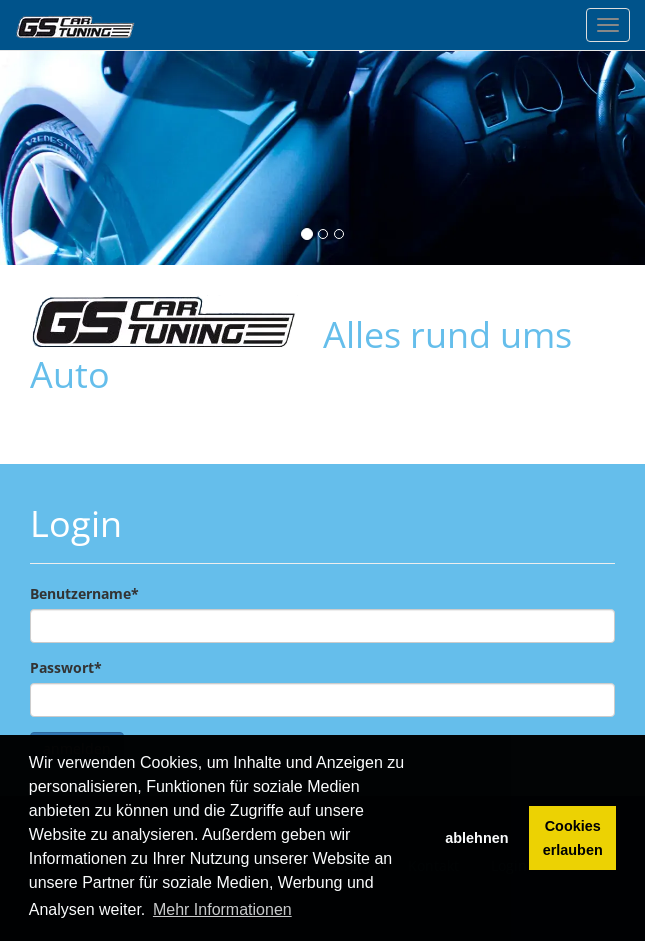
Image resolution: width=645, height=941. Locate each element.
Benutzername (84, 593)
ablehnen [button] (476, 838)
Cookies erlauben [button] (573, 838)
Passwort (66, 667)
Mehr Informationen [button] (222, 909)
